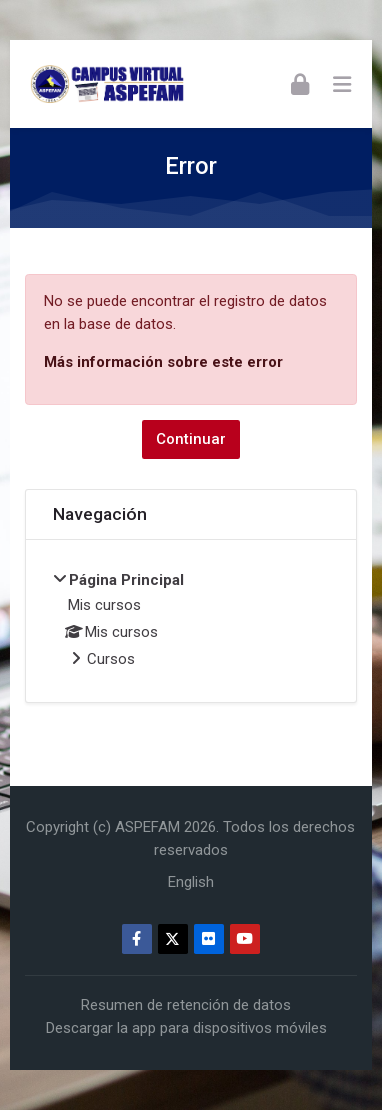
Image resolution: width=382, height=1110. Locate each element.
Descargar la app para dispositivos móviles (186, 1028)
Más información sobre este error (163, 362)
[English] (191, 882)
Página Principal (126, 580)
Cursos (111, 659)
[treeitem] (191, 621)
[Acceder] (300, 83)
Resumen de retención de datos (186, 1005)
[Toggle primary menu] (342, 84)
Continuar (191, 439)
